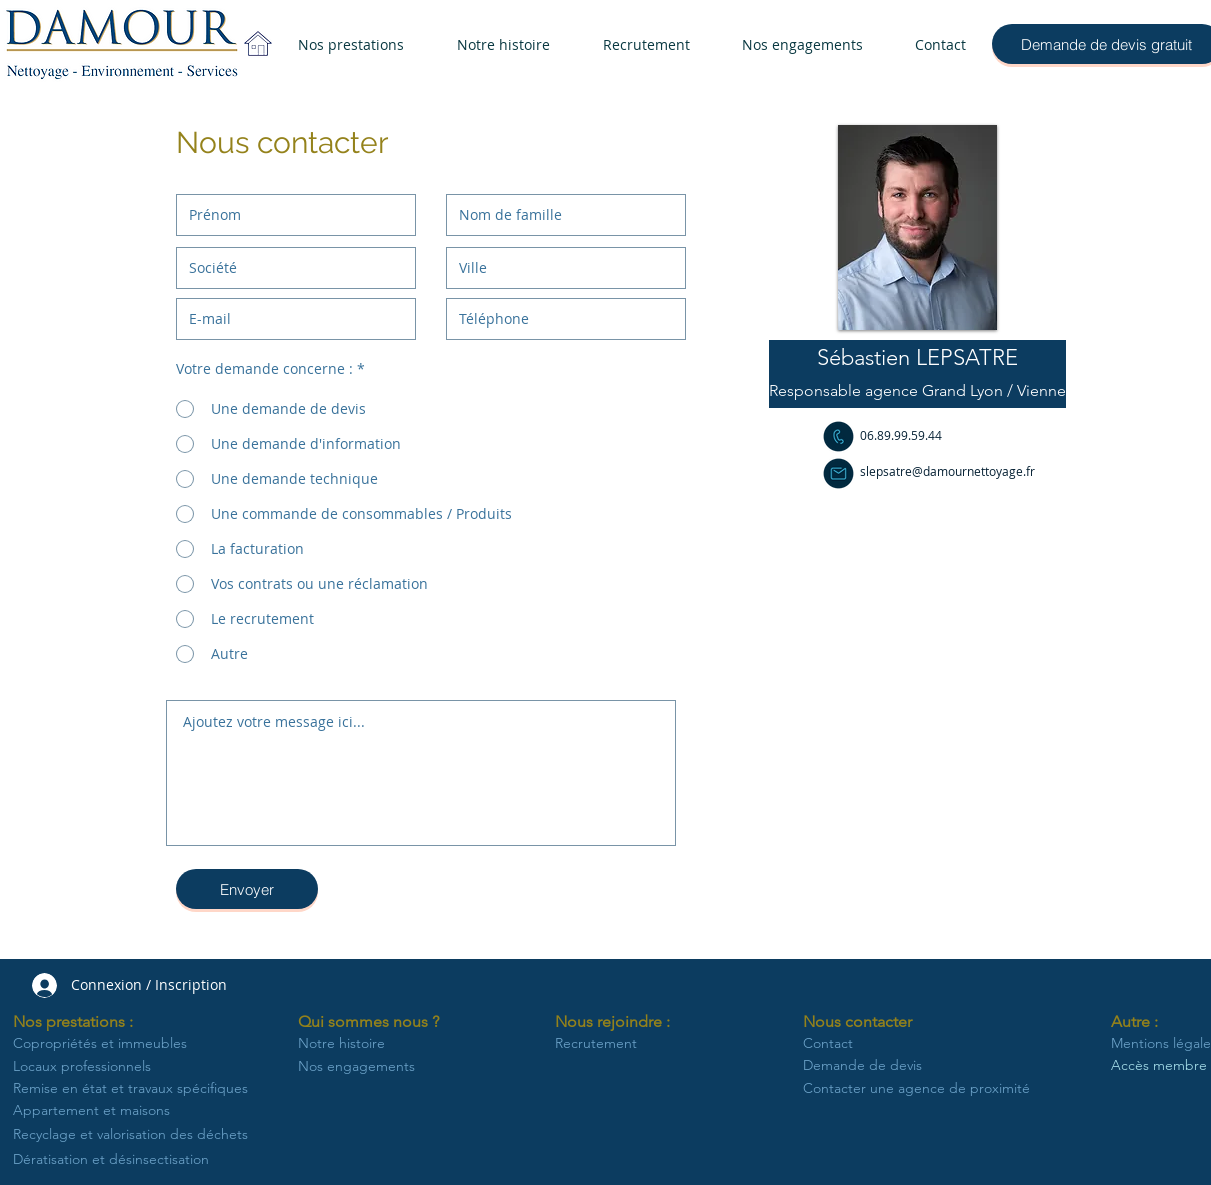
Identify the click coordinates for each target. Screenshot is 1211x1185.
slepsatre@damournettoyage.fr (947, 471)
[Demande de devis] (913, 1066)
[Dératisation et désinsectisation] (135, 1159)
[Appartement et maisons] (100, 1111)
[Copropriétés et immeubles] (110, 1044)
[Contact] (900, 1044)
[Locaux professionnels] (91, 1067)
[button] (917, 358)
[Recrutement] (611, 1044)
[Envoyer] (247, 889)
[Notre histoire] (344, 1044)
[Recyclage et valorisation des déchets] (135, 1134)
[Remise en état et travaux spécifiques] (134, 1089)
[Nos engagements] (360, 1067)
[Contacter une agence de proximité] (916, 1089)
